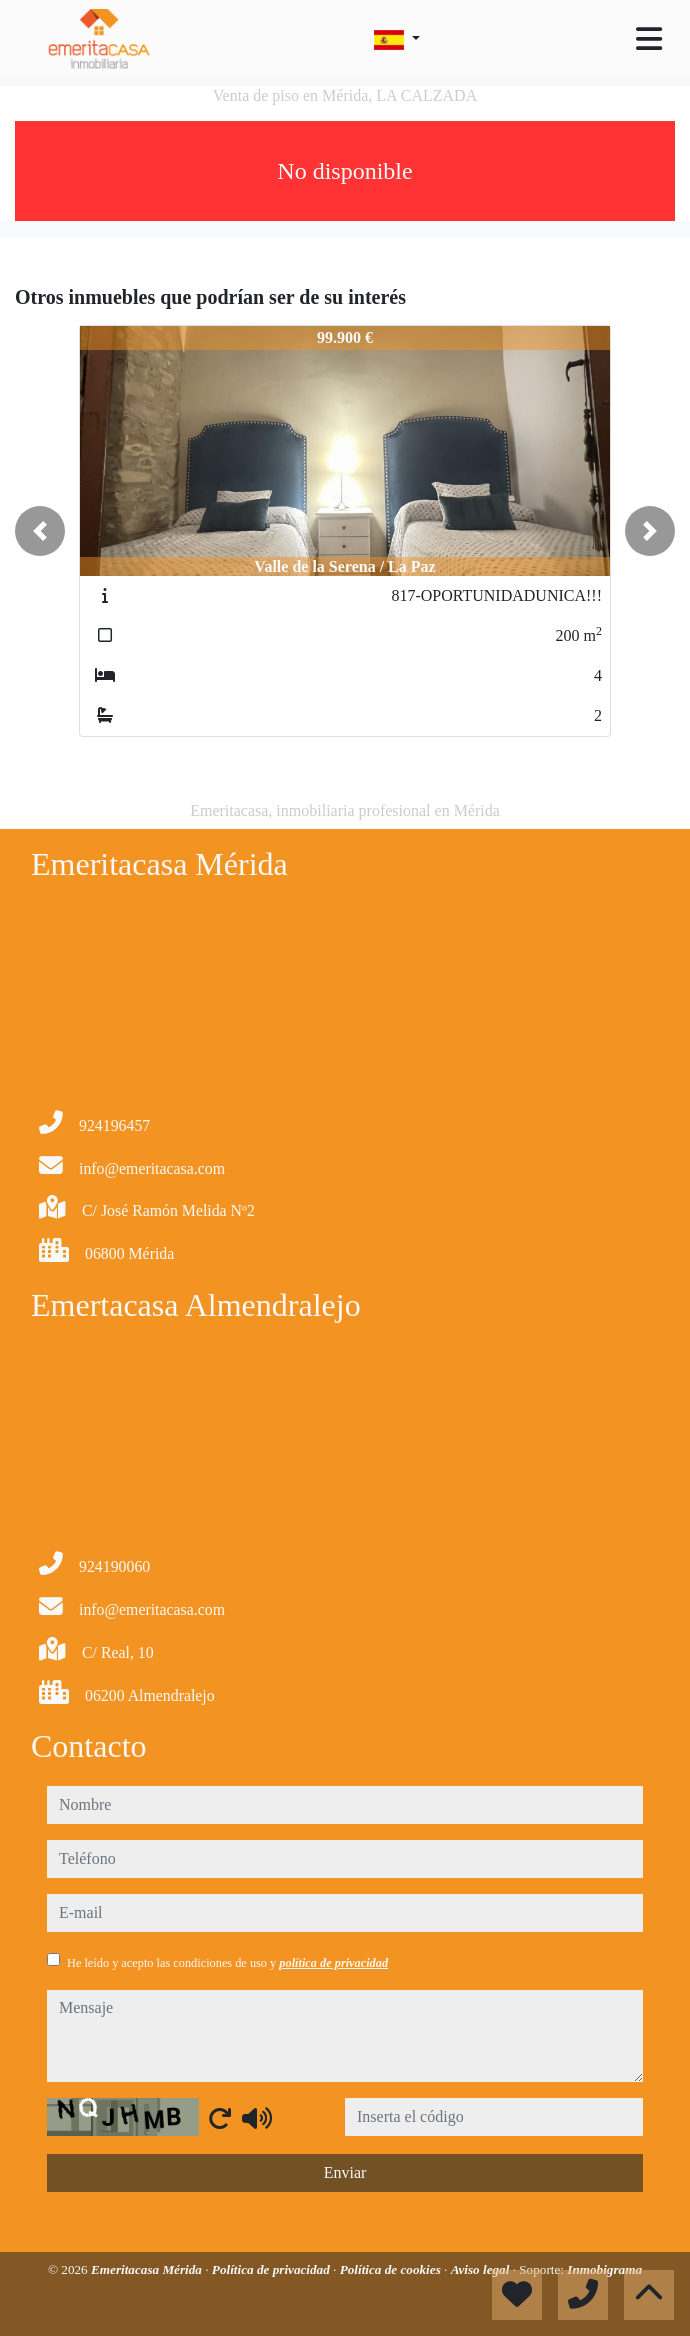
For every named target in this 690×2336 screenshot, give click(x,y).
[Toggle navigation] (649, 39)
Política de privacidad (272, 2269)
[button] (40, 531)
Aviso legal (482, 2269)
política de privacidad (333, 1963)
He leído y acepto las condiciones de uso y (227, 1963)
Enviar (345, 2172)
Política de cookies (392, 2269)
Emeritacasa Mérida (148, 2269)
